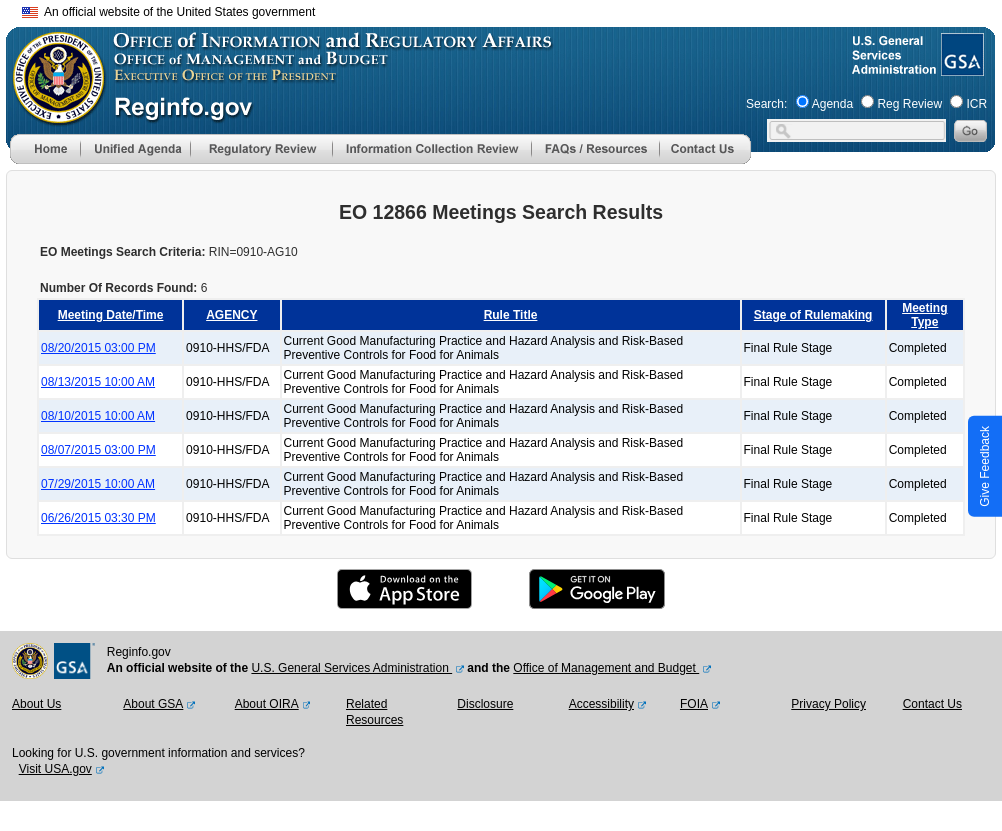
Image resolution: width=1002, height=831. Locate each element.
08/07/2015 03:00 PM (98, 450)
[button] (135, 149)
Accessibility (601, 704)
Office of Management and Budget (606, 668)
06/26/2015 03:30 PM (98, 518)
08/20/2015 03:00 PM (98, 348)
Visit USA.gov (55, 769)
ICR (976, 104)
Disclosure (485, 704)
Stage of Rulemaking (813, 315)
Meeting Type (924, 315)
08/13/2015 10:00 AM (98, 382)
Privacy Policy (828, 704)
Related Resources (374, 712)
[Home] (45, 160)
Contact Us (932, 704)
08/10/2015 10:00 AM (98, 416)
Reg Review (909, 104)
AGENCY (231, 315)
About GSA (153, 704)
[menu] (135, 149)
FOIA (694, 704)
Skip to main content (513, 9)
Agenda (832, 104)
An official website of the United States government (168, 12)
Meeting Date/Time (111, 315)
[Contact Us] (705, 160)
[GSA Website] (960, 68)
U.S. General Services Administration (351, 668)
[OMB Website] (52, 115)
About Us (36, 704)
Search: (766, 104)
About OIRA (267, 704)
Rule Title (511, 315)
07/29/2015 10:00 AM (98, 484)
